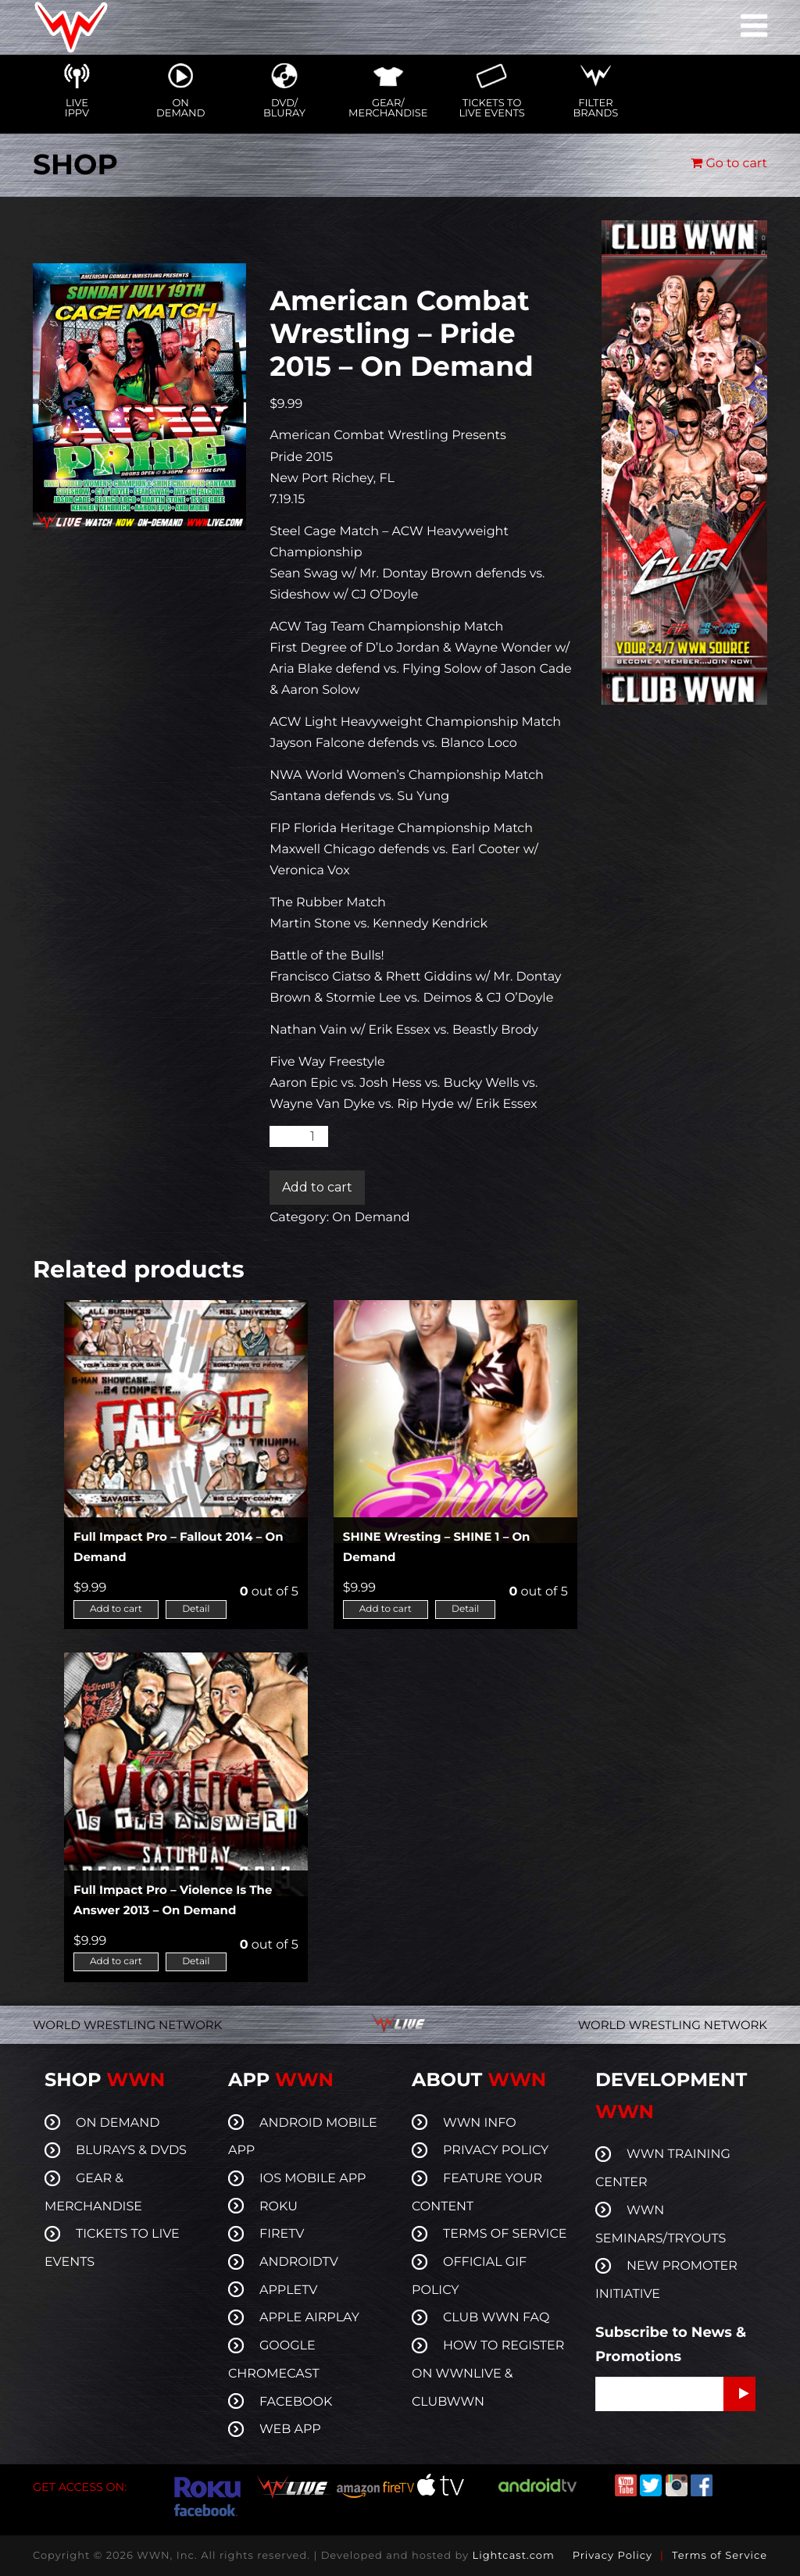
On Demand (370, 1217)
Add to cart (317, 1187)
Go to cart (729, 163)
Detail (195, 1609)
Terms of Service (719, 2555)
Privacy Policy (612, 2555)
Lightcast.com (513, 2555)
